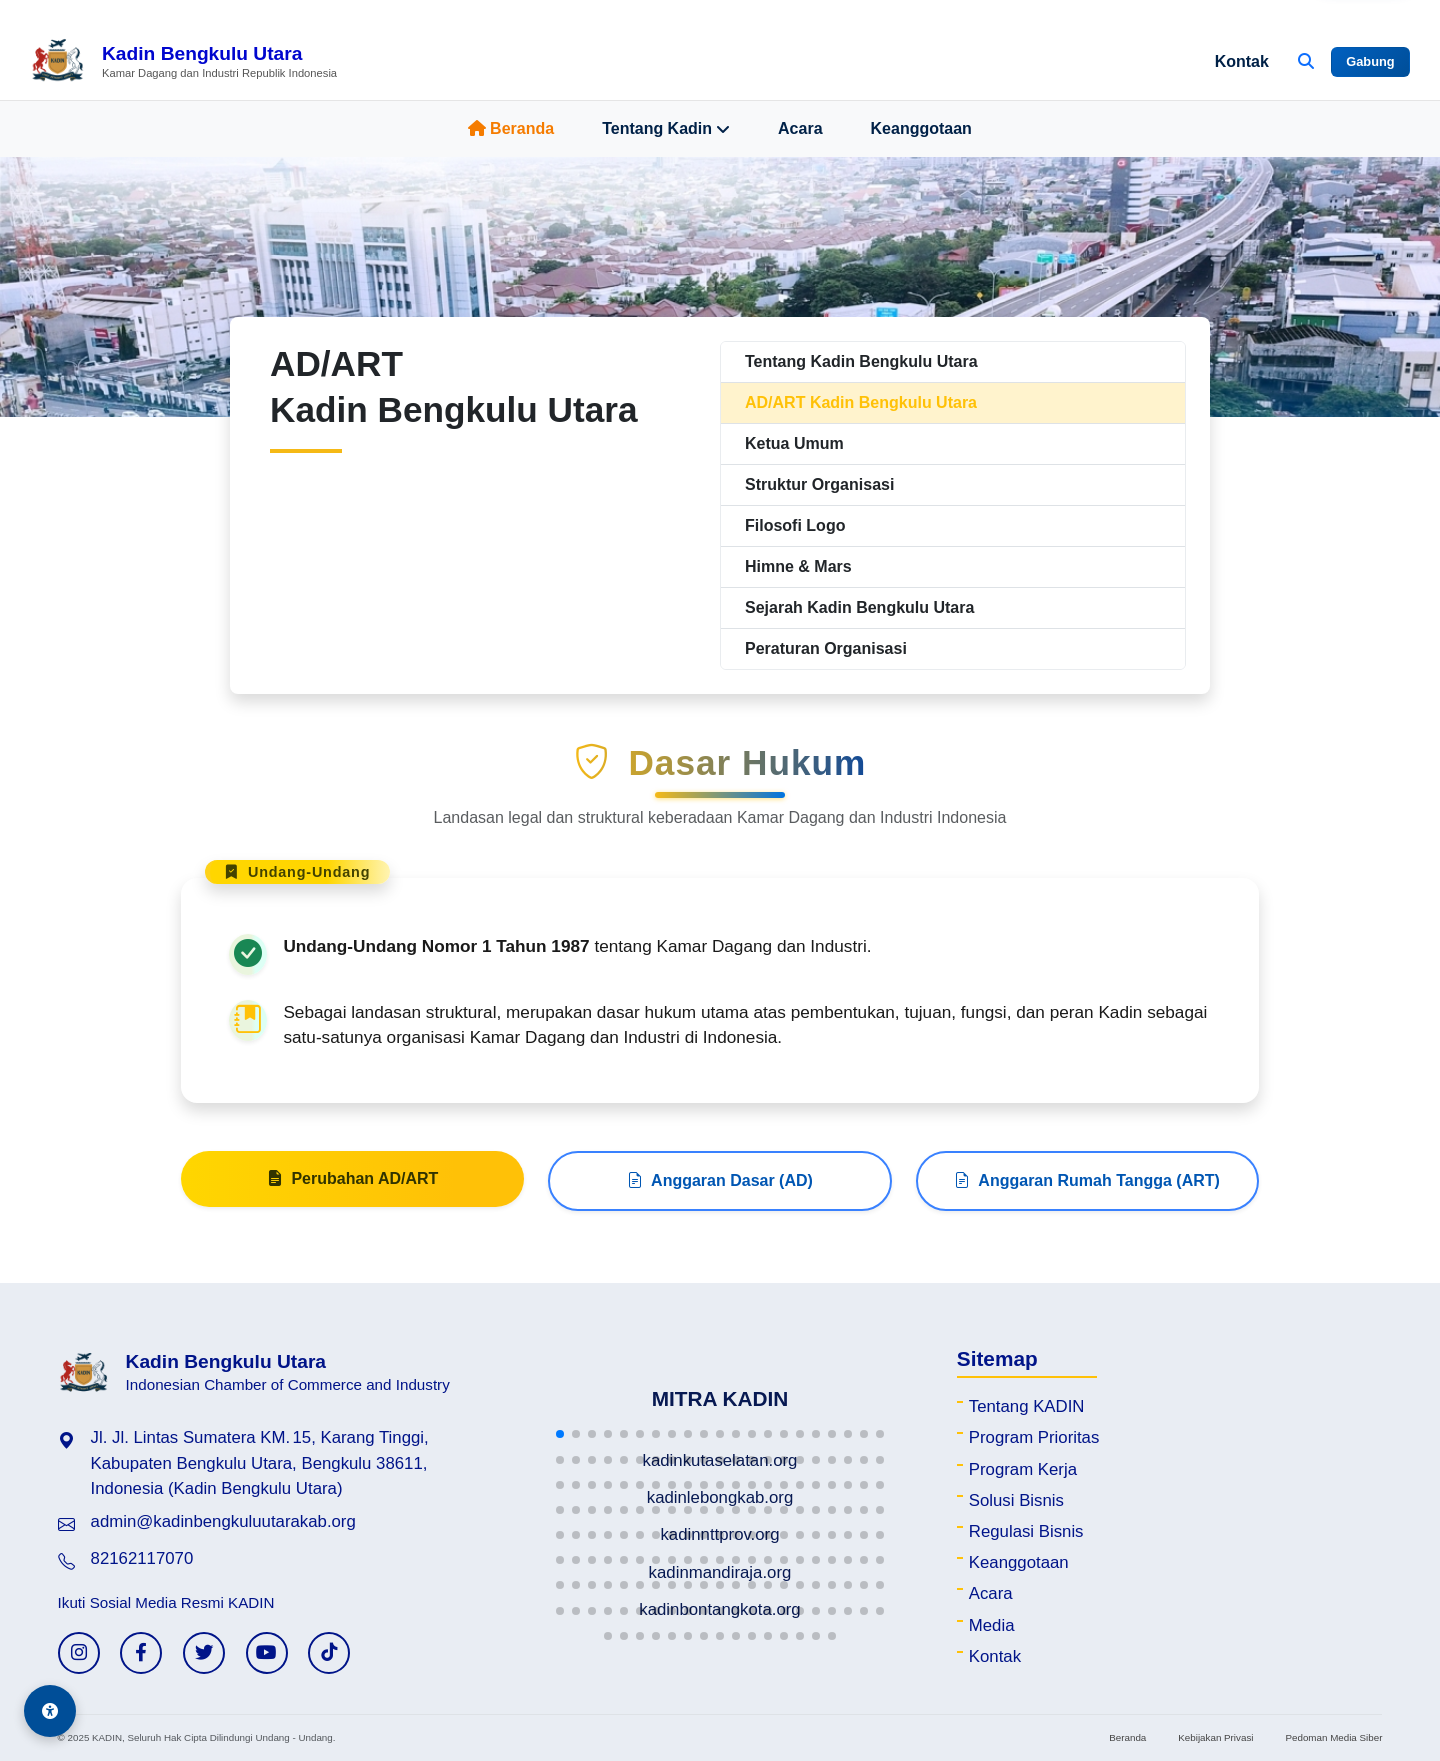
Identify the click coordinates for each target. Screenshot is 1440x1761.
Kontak (1242, 61)
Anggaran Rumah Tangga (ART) (1086, 1189)
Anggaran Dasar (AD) (720, 1189)
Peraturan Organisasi (826, 648)
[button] (560, 1434)
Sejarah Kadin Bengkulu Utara (859, 607)
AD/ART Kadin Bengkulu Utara (861, 402)
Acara (800, 128)
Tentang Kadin (666, 129)
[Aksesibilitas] (50, 1711)
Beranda (511, 128)
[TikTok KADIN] (329, 1653)
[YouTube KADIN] (267, 1653)
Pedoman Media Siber (1333, 1737)
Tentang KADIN (1027, 1406)
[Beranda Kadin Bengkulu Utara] (183, 62)
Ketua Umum (794, 443)
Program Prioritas (1034, 1437)
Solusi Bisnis (1016, 1500)
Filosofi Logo (795, 525)
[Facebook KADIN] (141, 1653)
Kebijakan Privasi (1215, 1737)
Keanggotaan (921, 128)
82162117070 (142, 1558)
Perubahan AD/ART (352, 1187)
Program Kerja (1023, 1469)
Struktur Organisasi (819, 484)
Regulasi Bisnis (1026, 1531)
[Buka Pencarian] (1306, 62)
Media (992, 1625)
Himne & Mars (798, 566)
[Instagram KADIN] (79, 1653)
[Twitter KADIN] (204, 1653)
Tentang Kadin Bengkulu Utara (861, 361)
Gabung (1370, 61)
